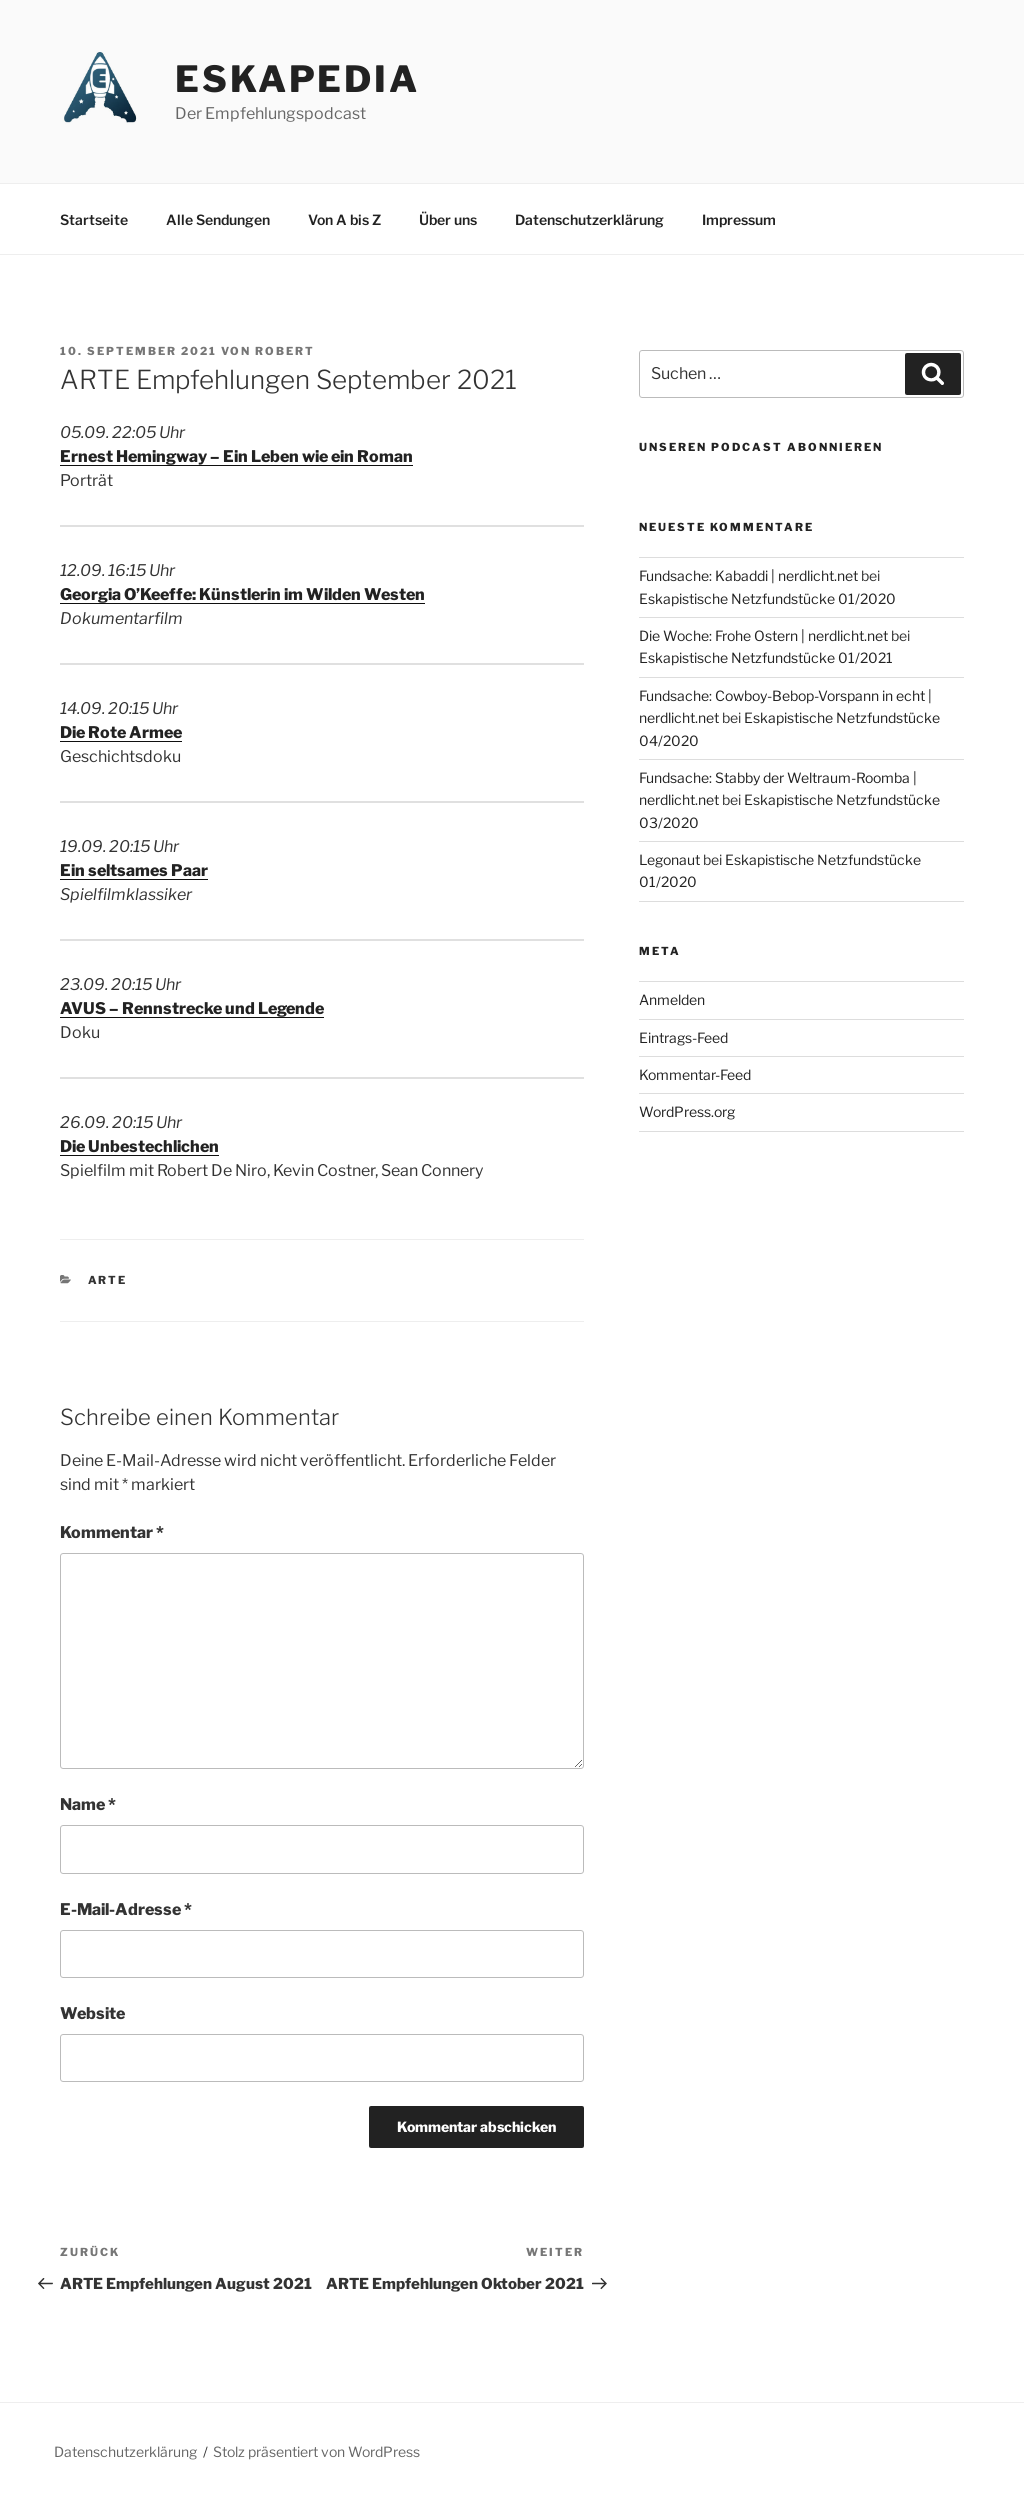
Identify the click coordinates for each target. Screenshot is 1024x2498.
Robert (285, 351)
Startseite (94, 219)
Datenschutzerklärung (589, 219)
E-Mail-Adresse (126, 1909)
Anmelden (672, 999)
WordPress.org (687, 1111)
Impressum (739, 219)
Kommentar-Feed (695, 1074)
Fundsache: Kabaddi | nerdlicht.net (748, 575)
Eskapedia (297, 79)
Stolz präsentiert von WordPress (316, 2451)
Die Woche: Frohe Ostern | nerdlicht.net (763, 635)
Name (88, 1804)
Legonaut (669, 859)
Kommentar (112, 1532)
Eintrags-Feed (683, 1037)
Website (92, 2013)
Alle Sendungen (218, 219)
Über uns (448, 219)
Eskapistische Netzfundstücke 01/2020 (767, 598)
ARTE (108, 1280)
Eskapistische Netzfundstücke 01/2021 (766, 657)
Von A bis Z (344, 219)
